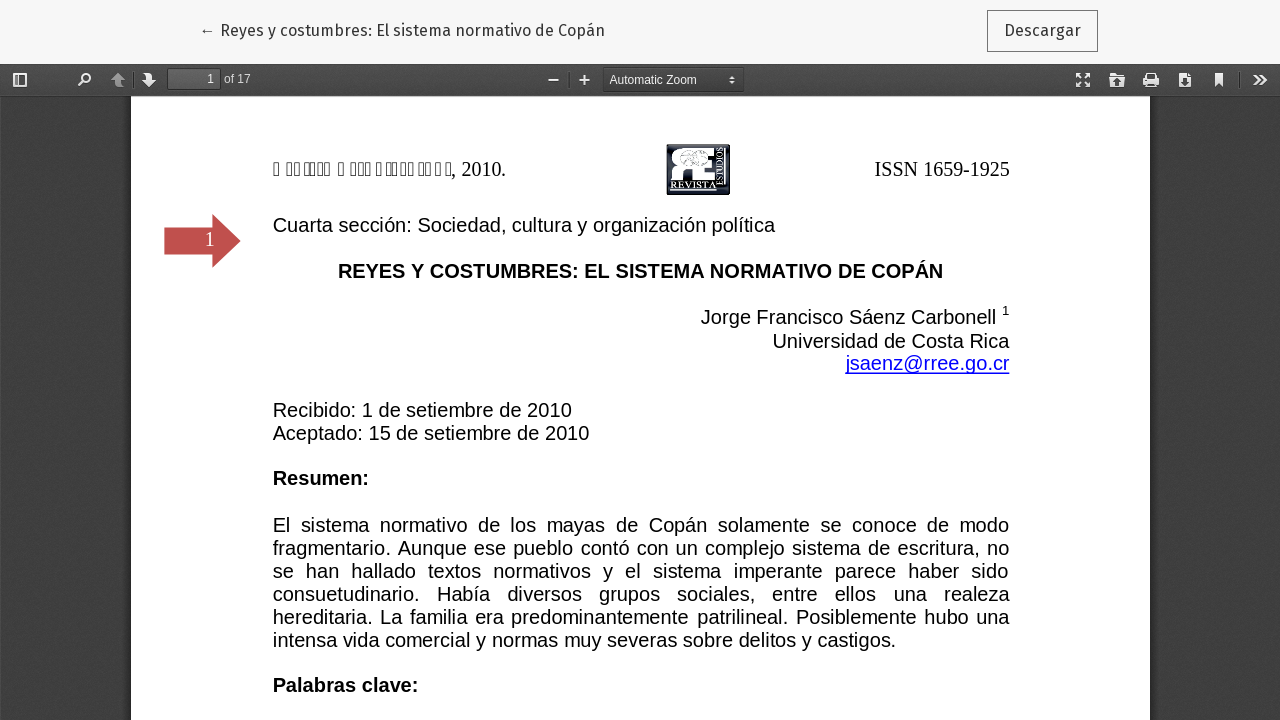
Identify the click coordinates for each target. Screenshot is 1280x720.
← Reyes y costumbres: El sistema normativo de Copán (402, 29)
